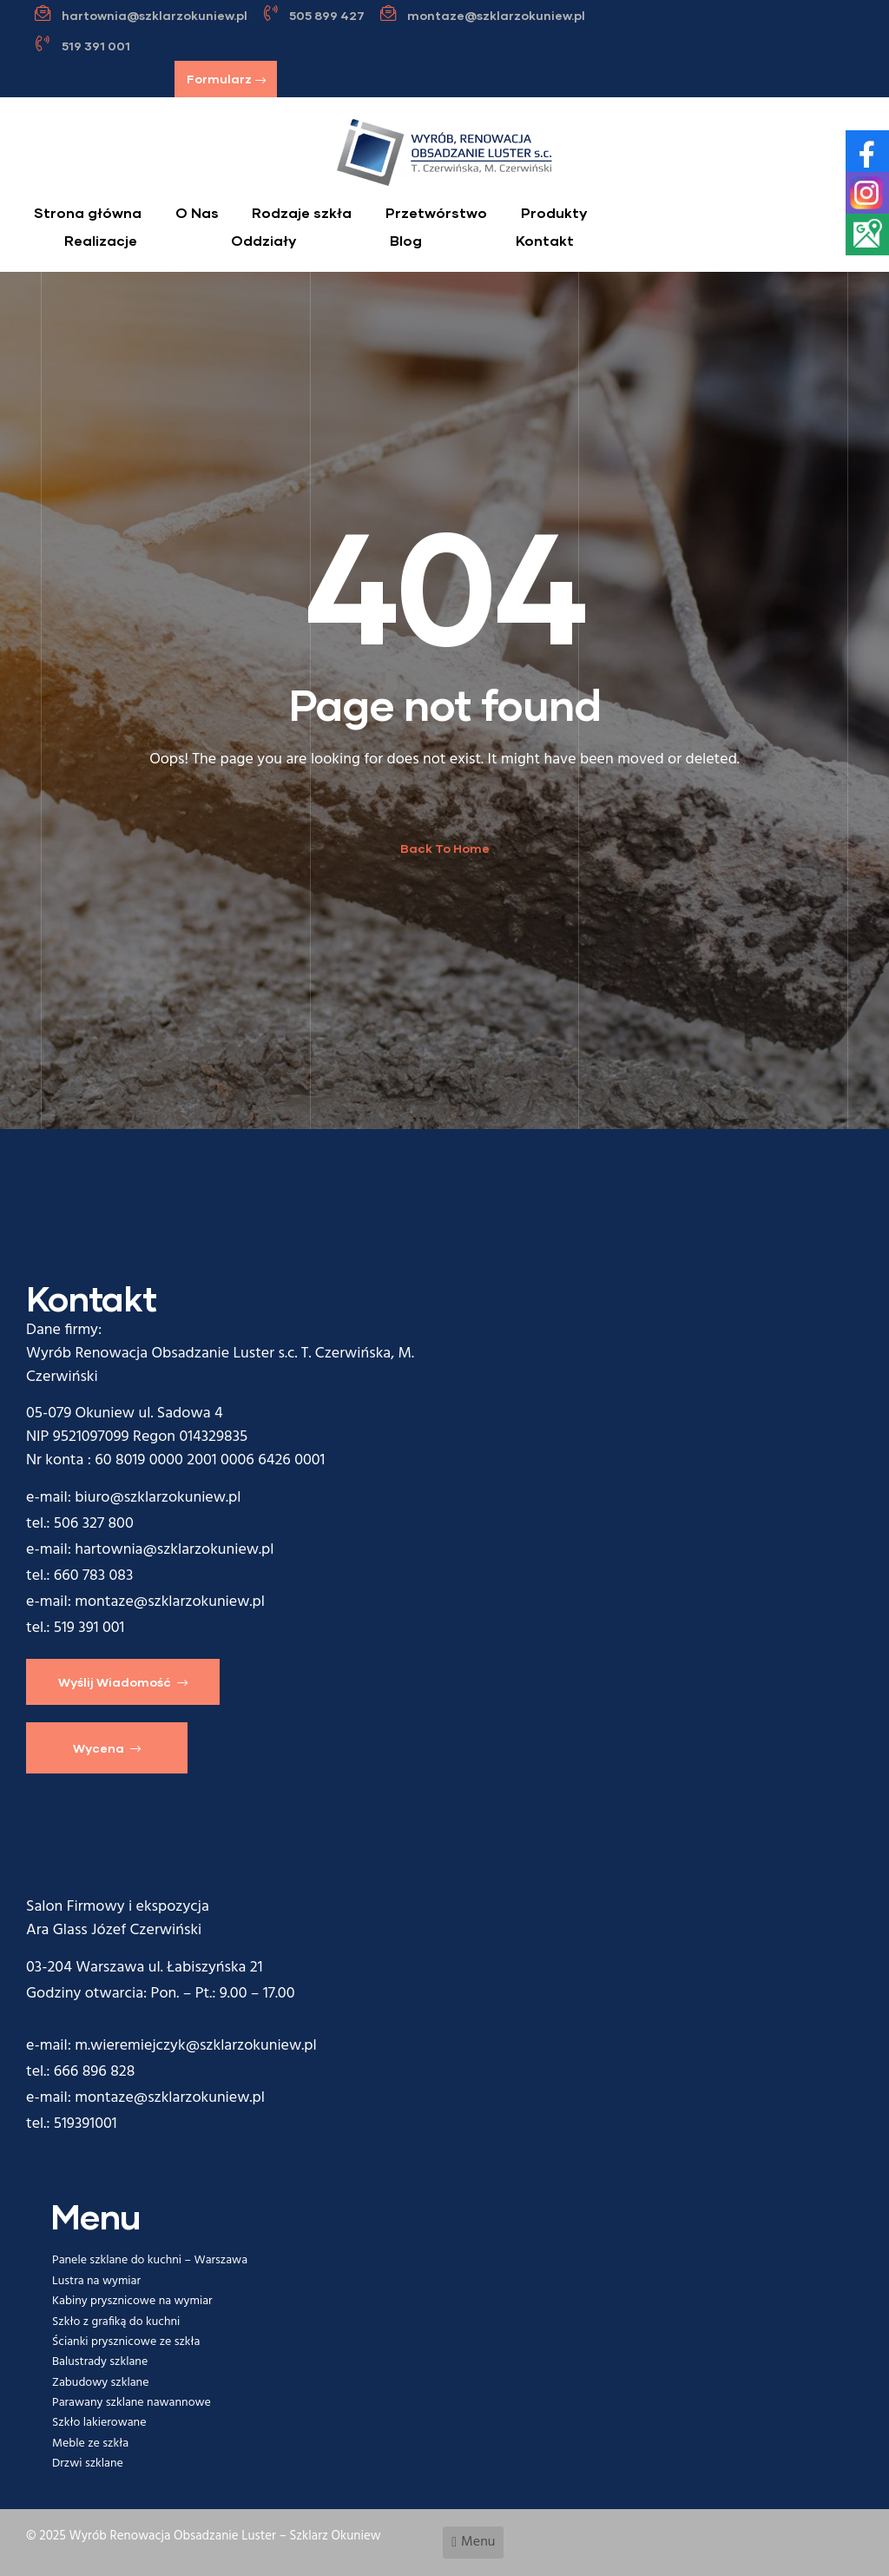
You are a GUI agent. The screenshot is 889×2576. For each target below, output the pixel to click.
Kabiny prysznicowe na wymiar (132, 2301)
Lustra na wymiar (96, 2281)
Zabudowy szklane (100, 2383)
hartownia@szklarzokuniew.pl (174, 1549)
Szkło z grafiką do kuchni (116, 2322)
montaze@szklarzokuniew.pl (170, 1602)
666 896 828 (94, 2071)
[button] (226, 79)
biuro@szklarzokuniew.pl (157, 1497)
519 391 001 (89, 1628)
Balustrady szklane (100, 2362)
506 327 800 (94, 1523)
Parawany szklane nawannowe (131, 2403)
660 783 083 (94, 1576)
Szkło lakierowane (99, 2423)
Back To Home (445, 848)
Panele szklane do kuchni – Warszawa (149, 2260)
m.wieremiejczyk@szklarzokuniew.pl (195, 2045)
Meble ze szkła (90, 2444)
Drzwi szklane (87, 2464)
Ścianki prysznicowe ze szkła (126, 2342)
